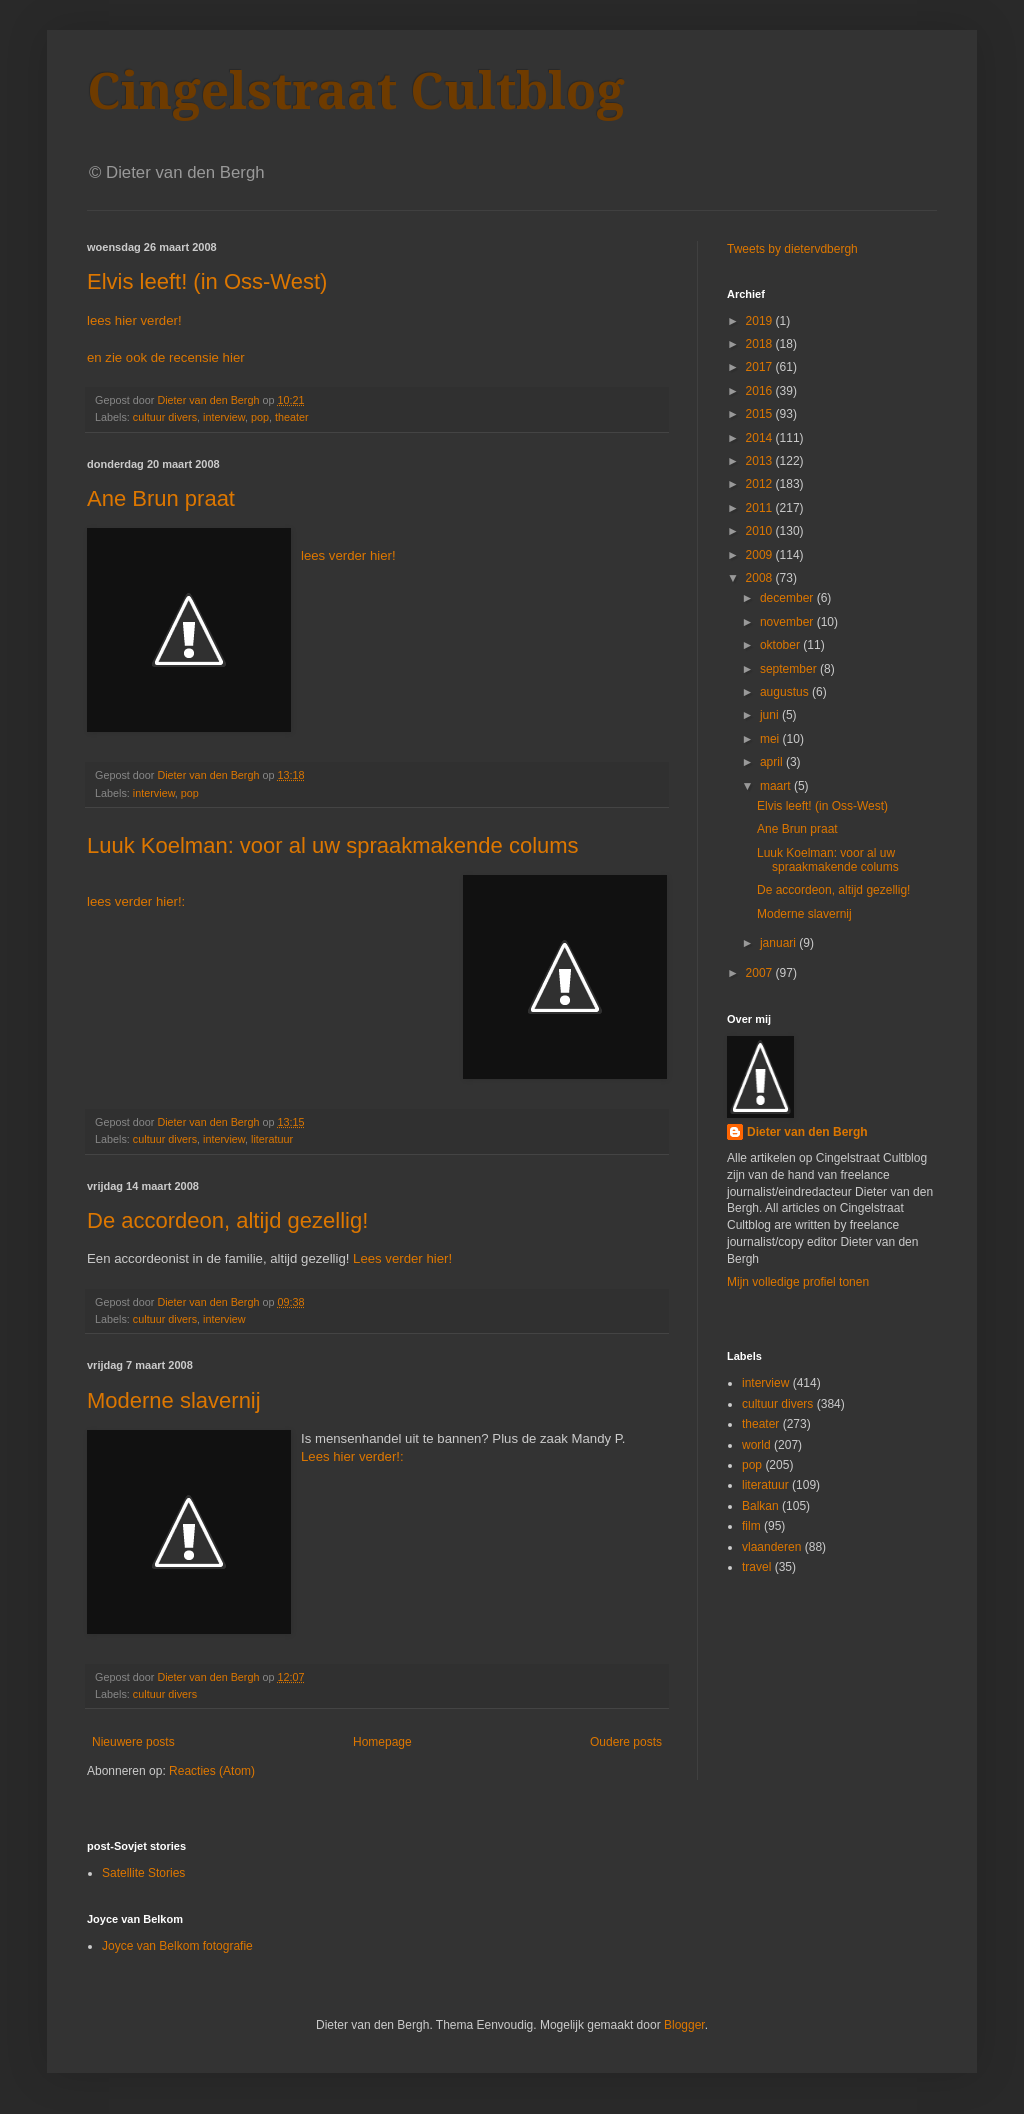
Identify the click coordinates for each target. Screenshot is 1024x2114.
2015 (761, 414)
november (788, 622)
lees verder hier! (348, 555)
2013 (761, 461)
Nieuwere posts (133, 1742)
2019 (761, 321)
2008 (761, 578)
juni (771, 715)
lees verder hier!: (136, 901)
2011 (761, 508)
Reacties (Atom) (212, 1771)
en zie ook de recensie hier (166, 357)
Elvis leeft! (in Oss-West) (207, 281)
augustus (786, 692)
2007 (761, 973)
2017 (761, 367)
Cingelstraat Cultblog (356, 91)
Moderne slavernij (174, 1400)
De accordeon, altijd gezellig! (227, 1220)
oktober (781, 645)
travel (756, 1567)
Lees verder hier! (402, 1258)
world (756, 1445)
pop (260, 417)
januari (779, 943)
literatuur (272, 1139)
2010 (761, 531)
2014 (761, 438)
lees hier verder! (134, 320)
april (773, 762)
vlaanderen (771, 1547)
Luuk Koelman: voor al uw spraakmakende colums (333, 845)
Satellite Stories (143, 1873)
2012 (761, 484)
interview (224, 417)
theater (292, 417)
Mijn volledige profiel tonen (798, 1282)
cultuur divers (165, 417)
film (751, 1526)
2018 (761, 344)
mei (771, 739)
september (790, 669)
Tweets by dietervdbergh (792, 249)
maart (777, 786)
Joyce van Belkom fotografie (177, 1946)
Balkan (760, 1506)
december (788, 598)
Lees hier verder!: (352, 1456)
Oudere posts (626, 1742)
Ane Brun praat (161, 498)
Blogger (684, 2025)
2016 (761, 391)
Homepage (382, 1742)
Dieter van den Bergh (807, 1132)
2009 (761, 555)
